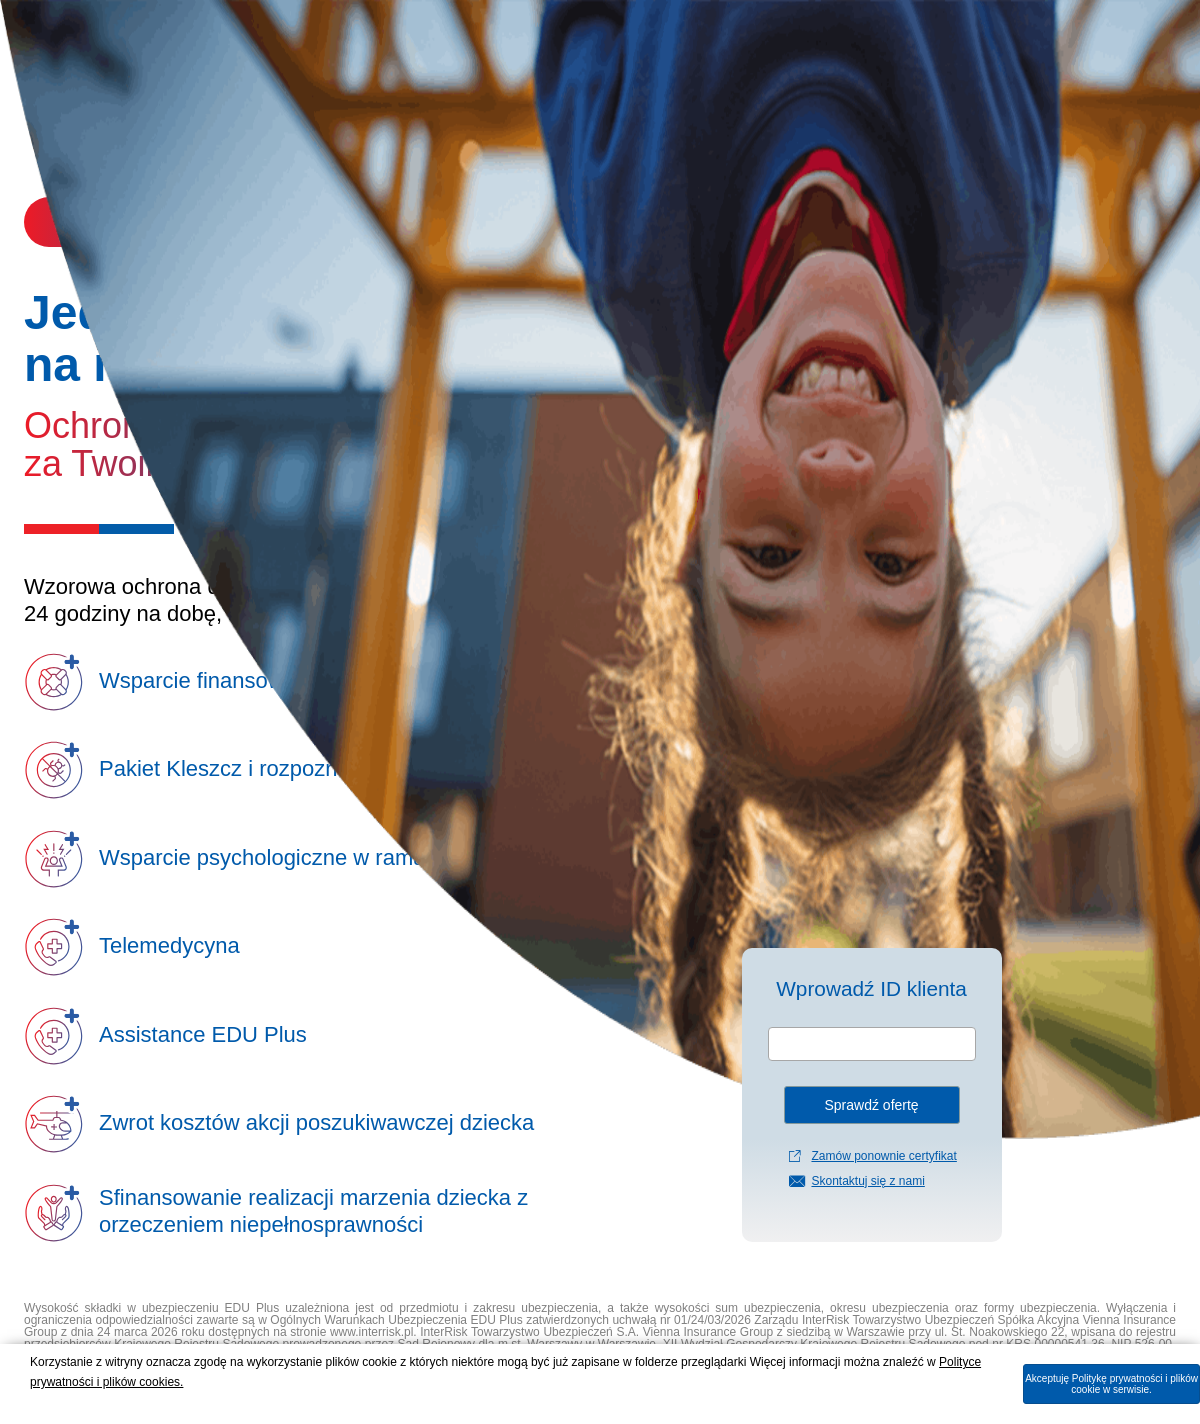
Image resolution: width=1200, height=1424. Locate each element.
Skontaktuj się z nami (867, 1181)
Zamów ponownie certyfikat (883, 1156)
